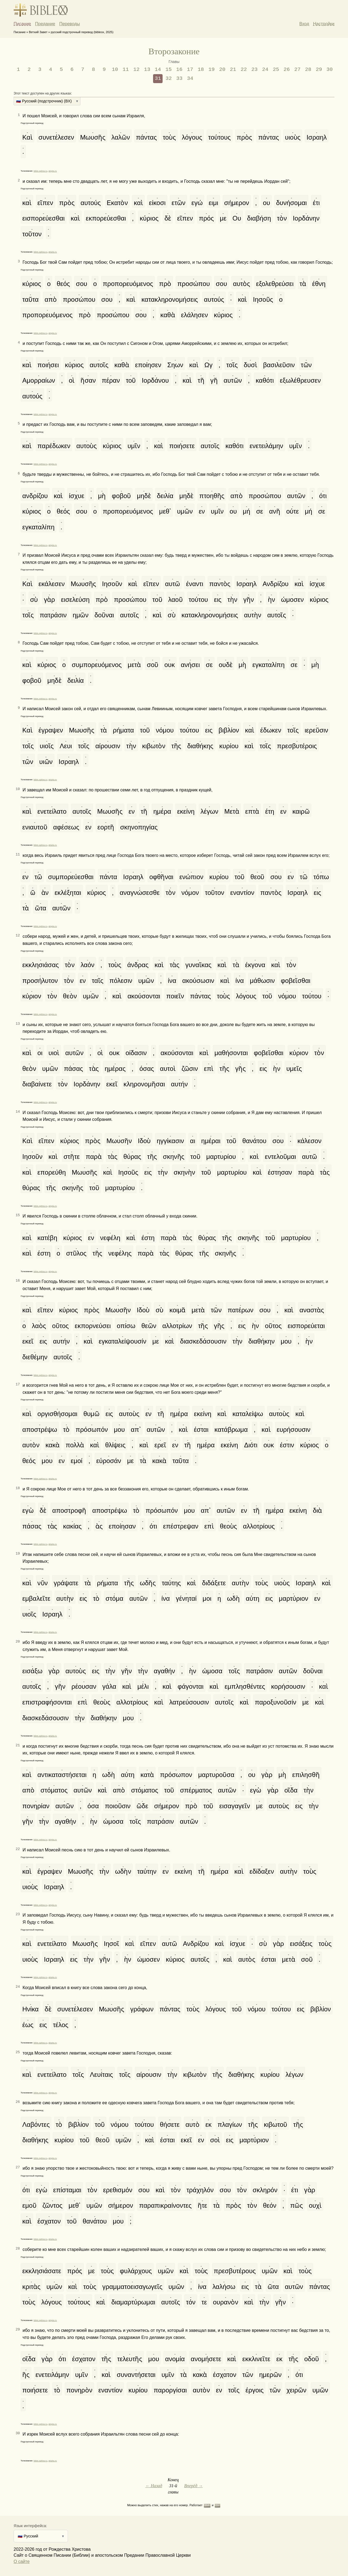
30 (330, 70)
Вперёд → (193, 2485)
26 (287, 70)
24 (265, 70)
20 (222, 70)
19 (212, 70)
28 (308, 70)
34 (190, 78)
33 (179, 78)
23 (254, 70)
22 (244, 70)
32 (169, 78)
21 (233, 70)
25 (276, 70)
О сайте (22, 2561)
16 (179, 70)
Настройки (323, 23)
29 (319, 70)
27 (297, 70)
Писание (22, 23)
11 (126, 70)
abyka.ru (52, 171)
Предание (45, 23)
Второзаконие (174, 51)
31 (158, 78)
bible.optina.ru (40, 171)
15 (169, 70)
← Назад (153, 2485)
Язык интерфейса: (30, 2526)
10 (115, 70)
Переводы (69, 23)
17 (190, 70)
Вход (304, 23)
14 (158, 70)
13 (147, 70)
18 (201, 70)
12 (136, 70)
